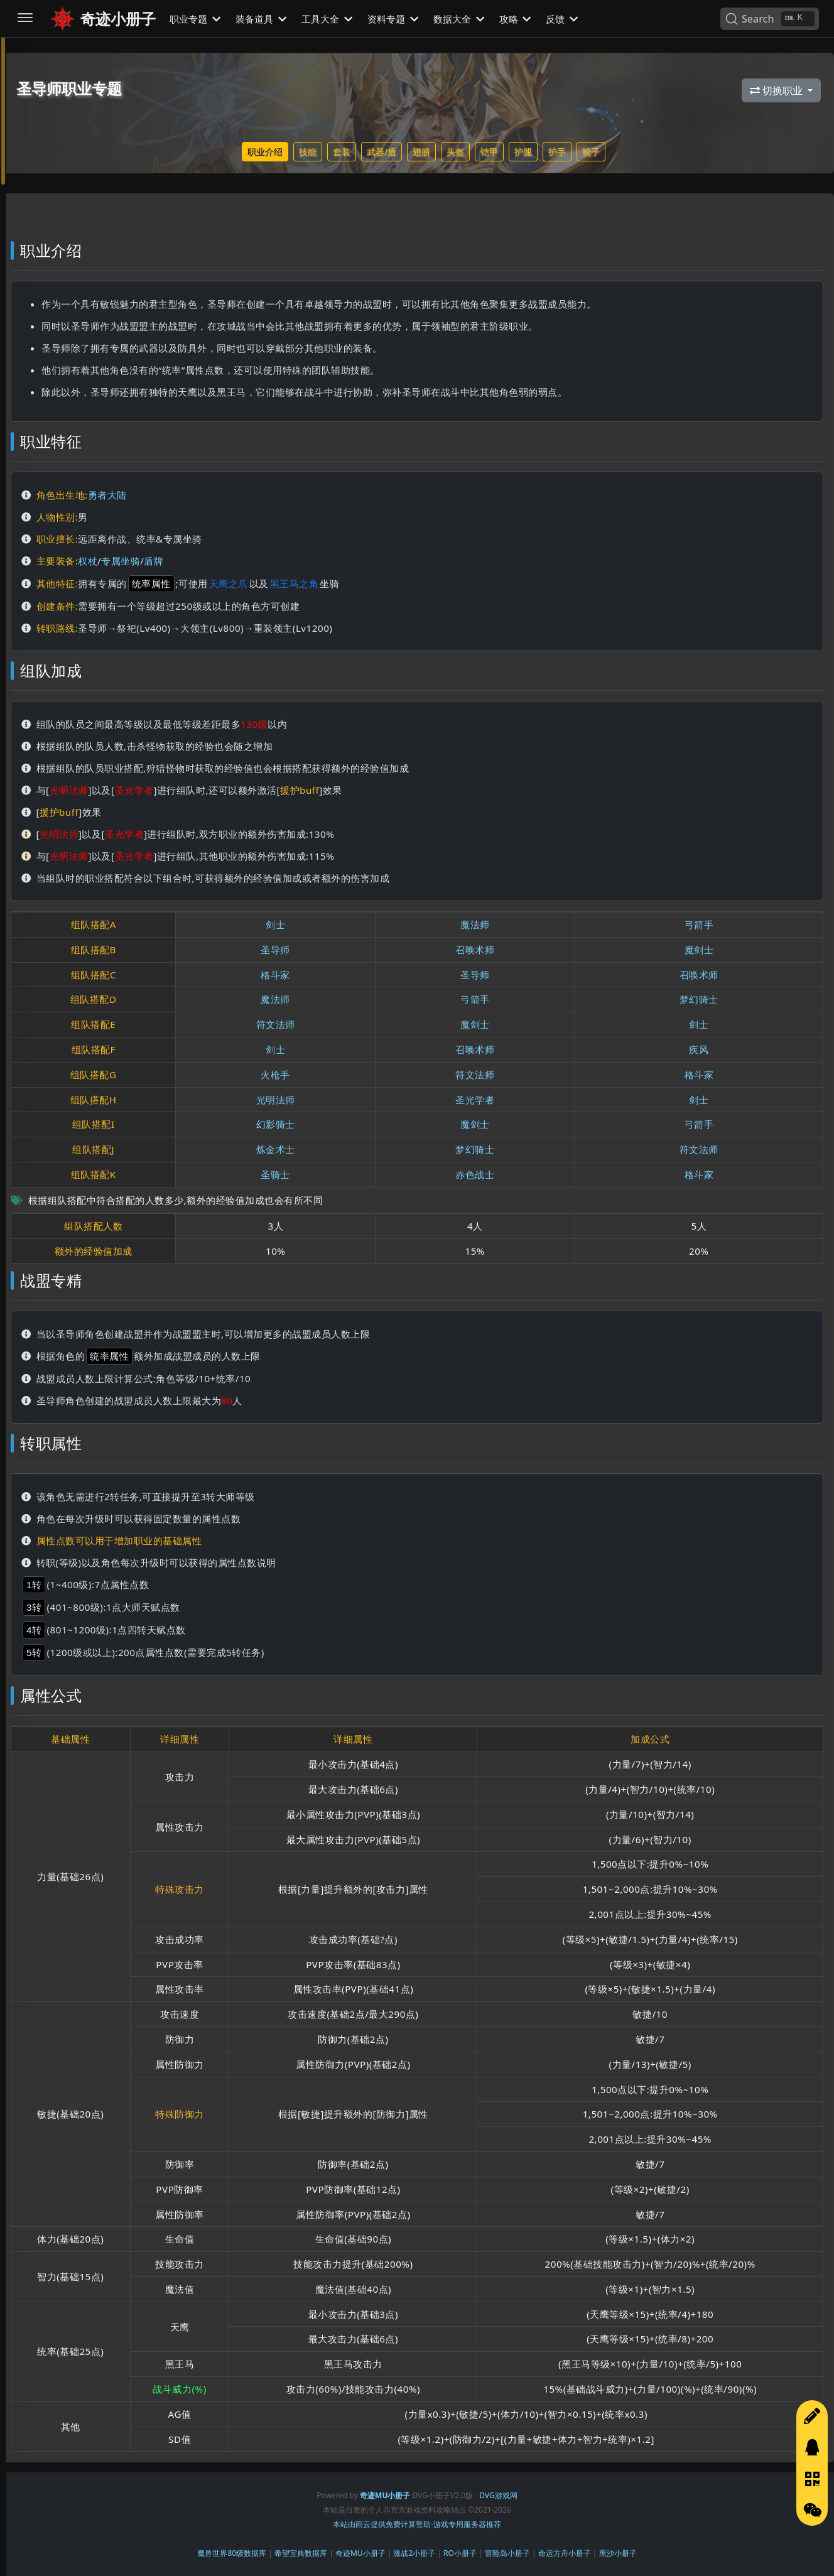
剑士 (275, 924)
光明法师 (275, 1099)
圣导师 (275, 949)
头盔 (455, 152)
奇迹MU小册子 (360, 2553)
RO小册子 (460, 2553)
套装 (341, 152)
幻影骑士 (275, 1124)
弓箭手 (699, 924)
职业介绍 (265, 152)
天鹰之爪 (228, 583)
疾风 (698, 1049)
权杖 (87, 561)
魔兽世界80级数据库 (231, 2553)
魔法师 (475, 924)
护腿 (523, 152)
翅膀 (421, 152)
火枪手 (275, 1074)
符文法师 (275, 1024)
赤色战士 (474, 1174)
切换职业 (777, 90)
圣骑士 (275, 1174)
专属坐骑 (120, 561)
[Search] (769, 19)
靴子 (591, 152)
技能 (308, 152)
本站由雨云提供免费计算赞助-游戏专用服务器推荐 (417, 2524)
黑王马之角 (294, 583)
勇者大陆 (107, 495)
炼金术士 (275, 1149)
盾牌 (153, 561)
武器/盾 (381, 152)
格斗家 (275, 974)
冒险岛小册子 (507, 2553)
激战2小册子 (414, 2553)
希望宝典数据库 (300, 2553)
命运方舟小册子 (564, 2553)
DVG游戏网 (498, 2495)
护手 (557, 152)
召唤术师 (474, 949)
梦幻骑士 (699, 999)
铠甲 (489, 152)
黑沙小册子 (618, 2553)
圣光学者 (474, 1099)
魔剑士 (699, 949)
